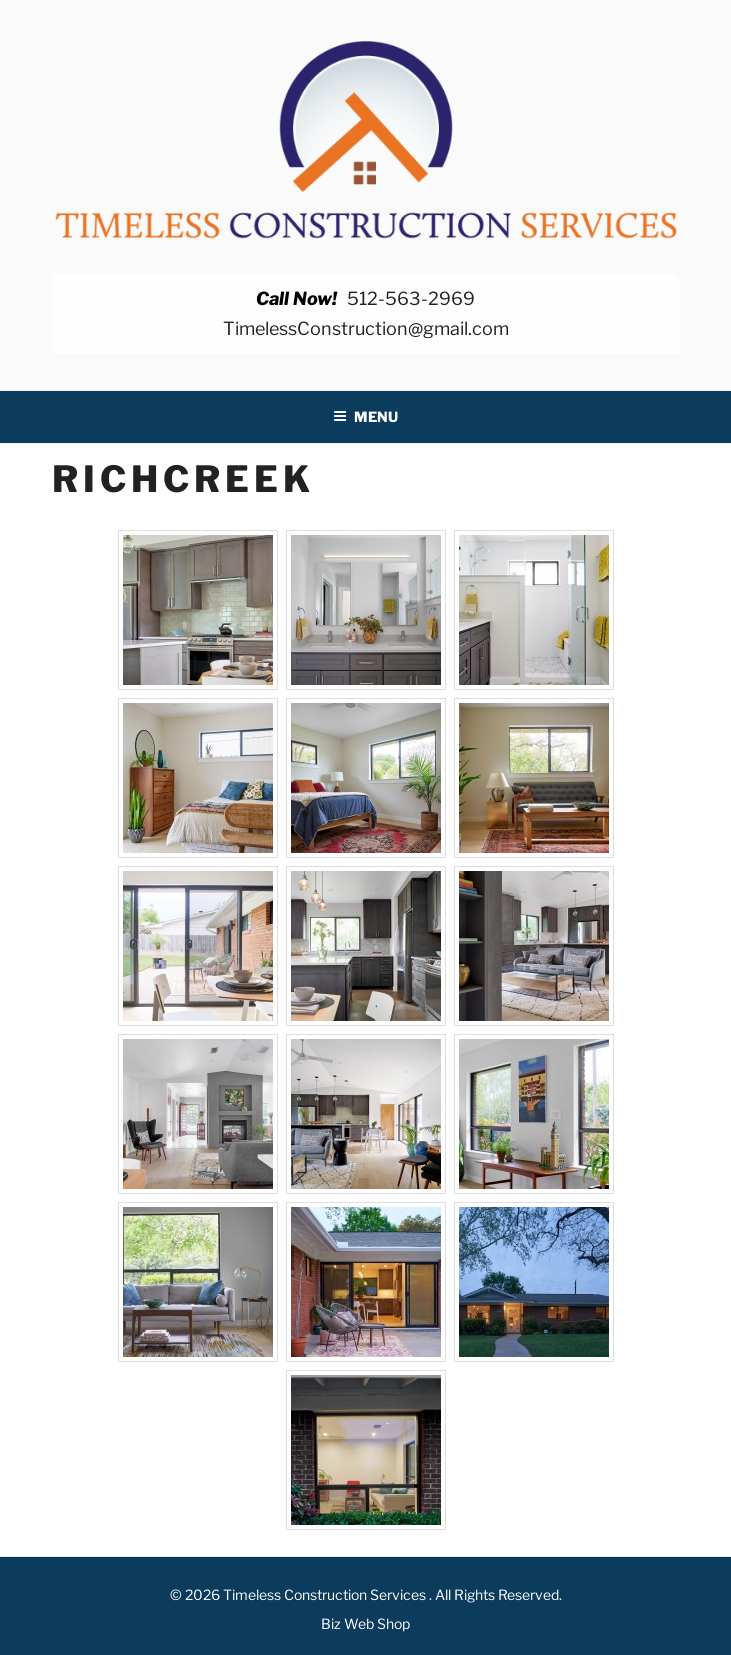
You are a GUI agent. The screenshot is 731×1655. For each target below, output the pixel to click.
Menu (365, 416)
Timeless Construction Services (326, 1594)
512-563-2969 (411, 298)
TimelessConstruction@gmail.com (366, 328)
